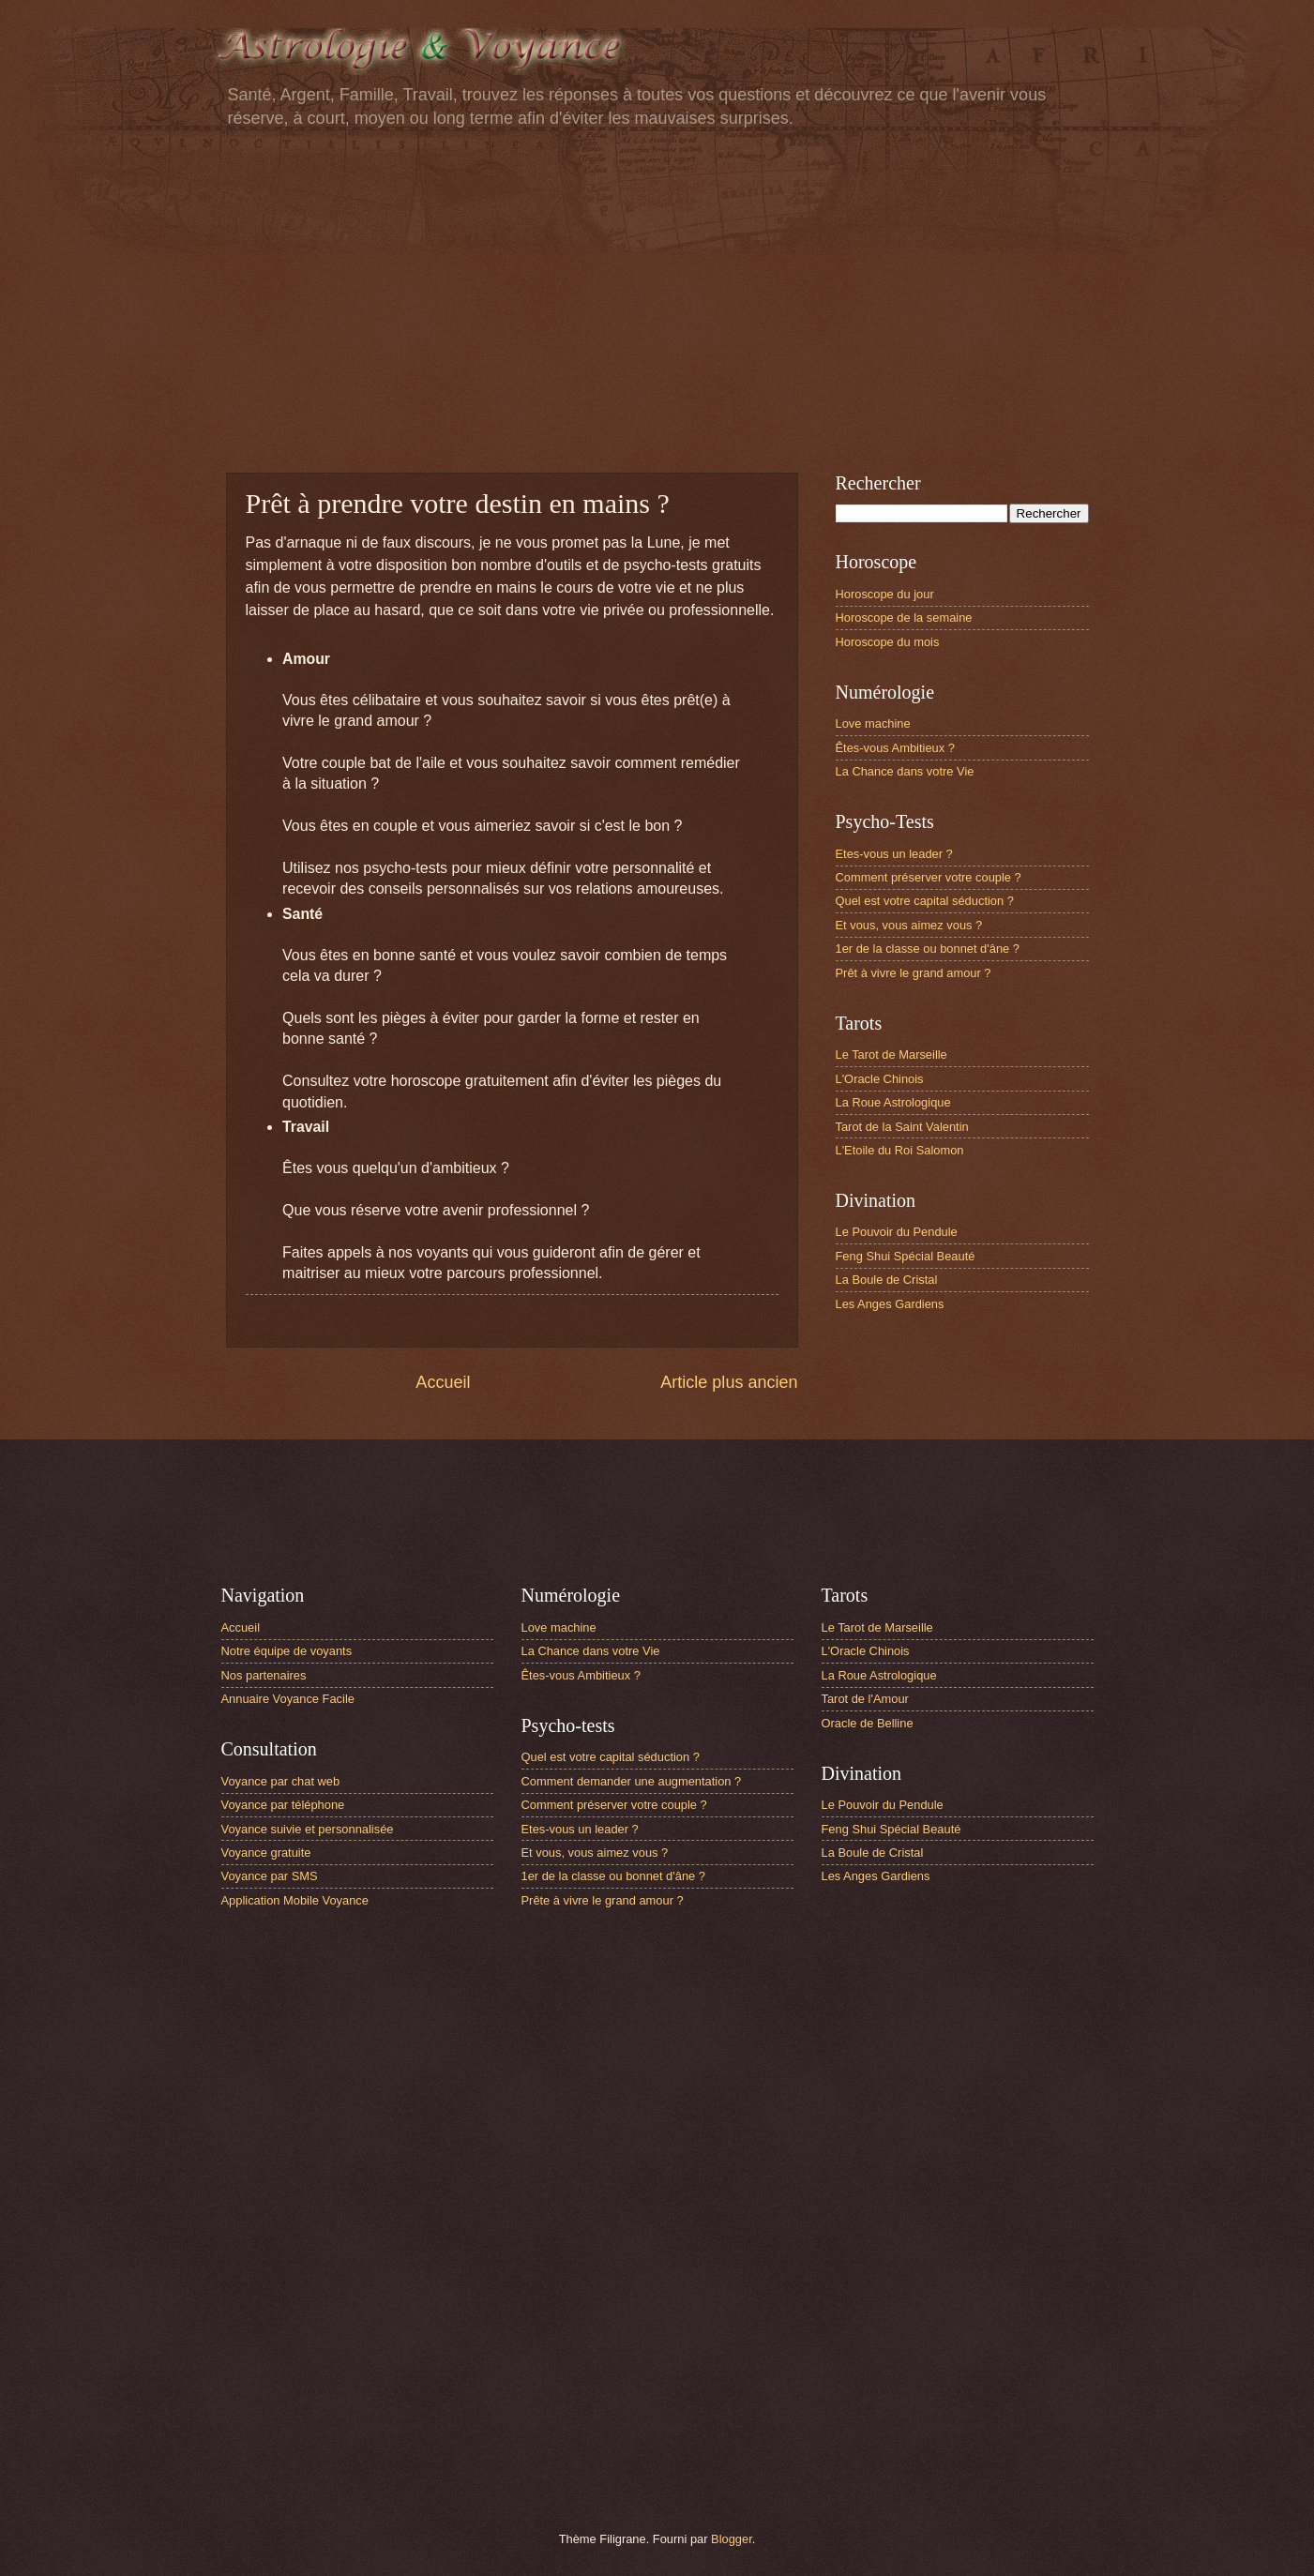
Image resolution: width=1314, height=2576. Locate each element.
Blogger (731, 2539)
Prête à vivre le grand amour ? (602, 1900)
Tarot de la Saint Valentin (902, 1127)
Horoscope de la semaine (904, 617)
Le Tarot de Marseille (891, 1054)
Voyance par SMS (269, 1876)
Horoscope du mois (888, 642)
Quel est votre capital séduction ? (925, 901)
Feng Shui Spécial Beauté (905, 1256)
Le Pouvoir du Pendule (897, 1232)
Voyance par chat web (280, 1781)
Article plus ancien (728, 1382)
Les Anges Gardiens (890, 1304)
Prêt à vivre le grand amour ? (913, 973)
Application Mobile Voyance (295, 1900)
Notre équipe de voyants (287, 1651)
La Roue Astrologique (893, 1102)
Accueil (442, 1382)
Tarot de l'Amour (865, 1699)
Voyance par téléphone (283, 1805)
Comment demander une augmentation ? (631, 1781)
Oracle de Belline (868, 1723)
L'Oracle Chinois (880, 1079)
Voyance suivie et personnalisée (307, 1829)
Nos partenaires (264, 1675)
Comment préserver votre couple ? (928, 877)
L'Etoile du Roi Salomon (900, 1150)
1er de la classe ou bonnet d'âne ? (927, 949)
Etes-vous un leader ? (894, 854)
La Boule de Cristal (887, 1280)
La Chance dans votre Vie (905, 771)
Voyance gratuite (266, 1852)
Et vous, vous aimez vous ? (909, 925)
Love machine (873, 723)
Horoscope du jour (885, 594)
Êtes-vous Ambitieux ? (895, 748)
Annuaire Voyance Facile (288, 1699)
